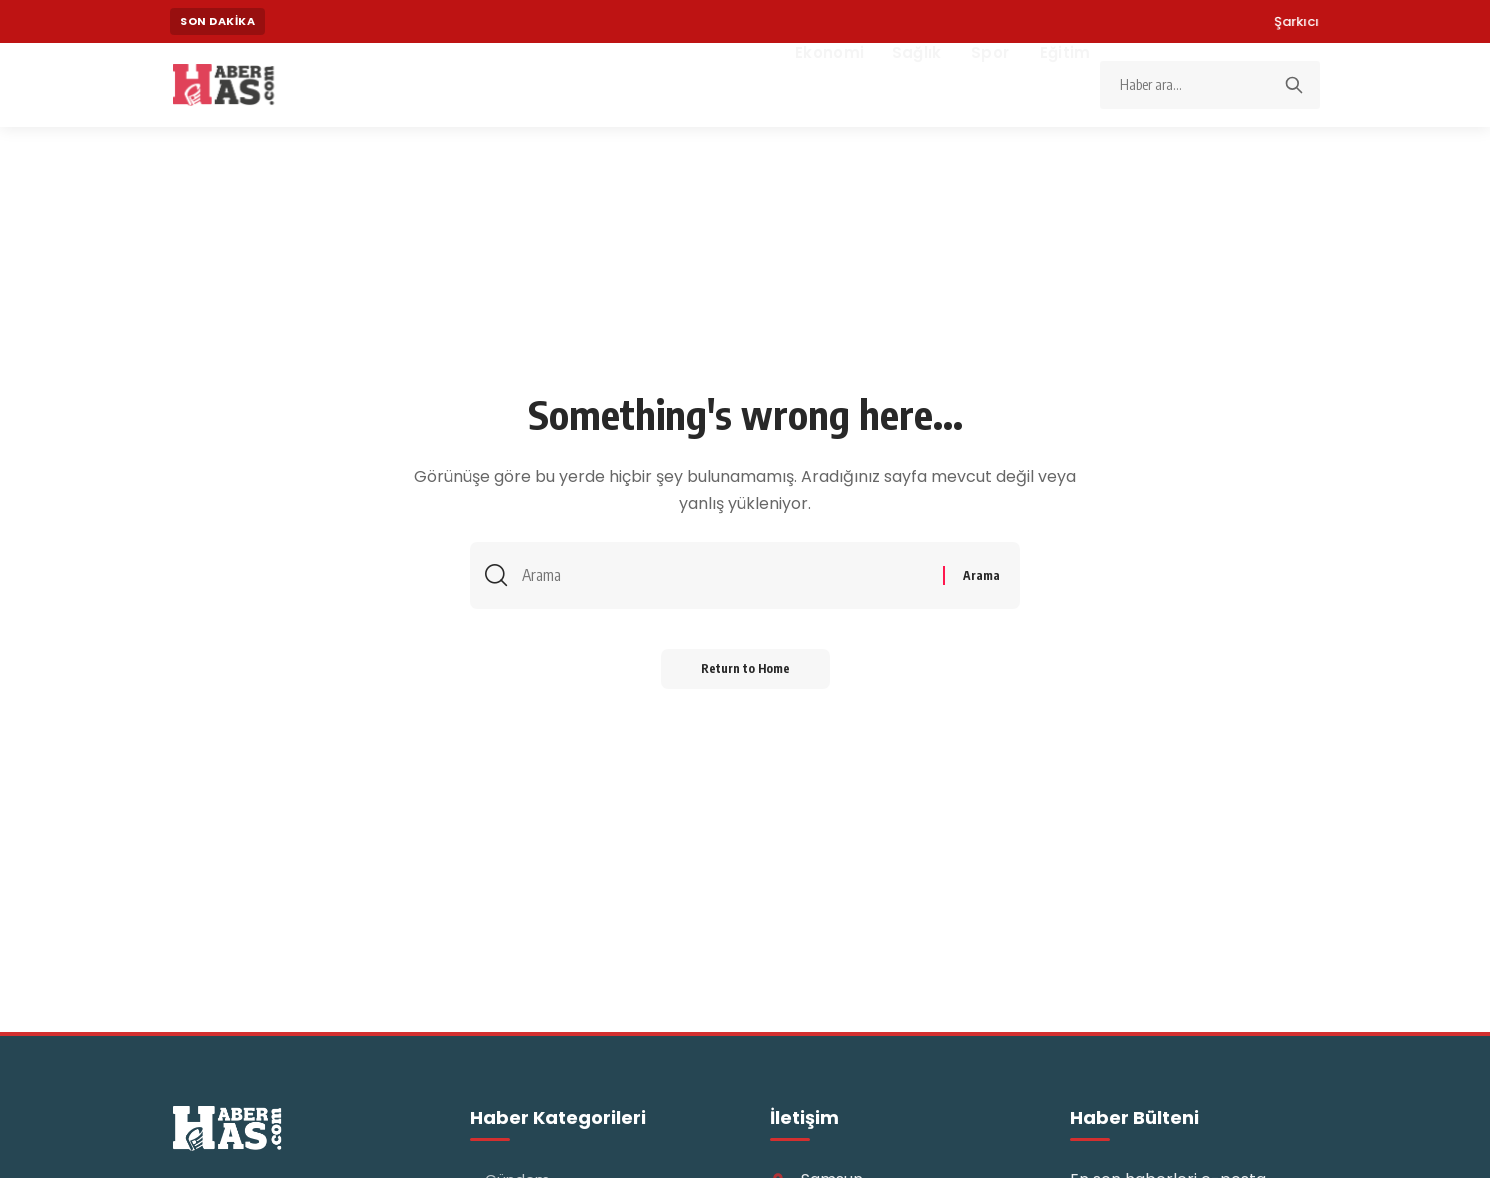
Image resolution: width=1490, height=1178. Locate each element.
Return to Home (745, 668)
